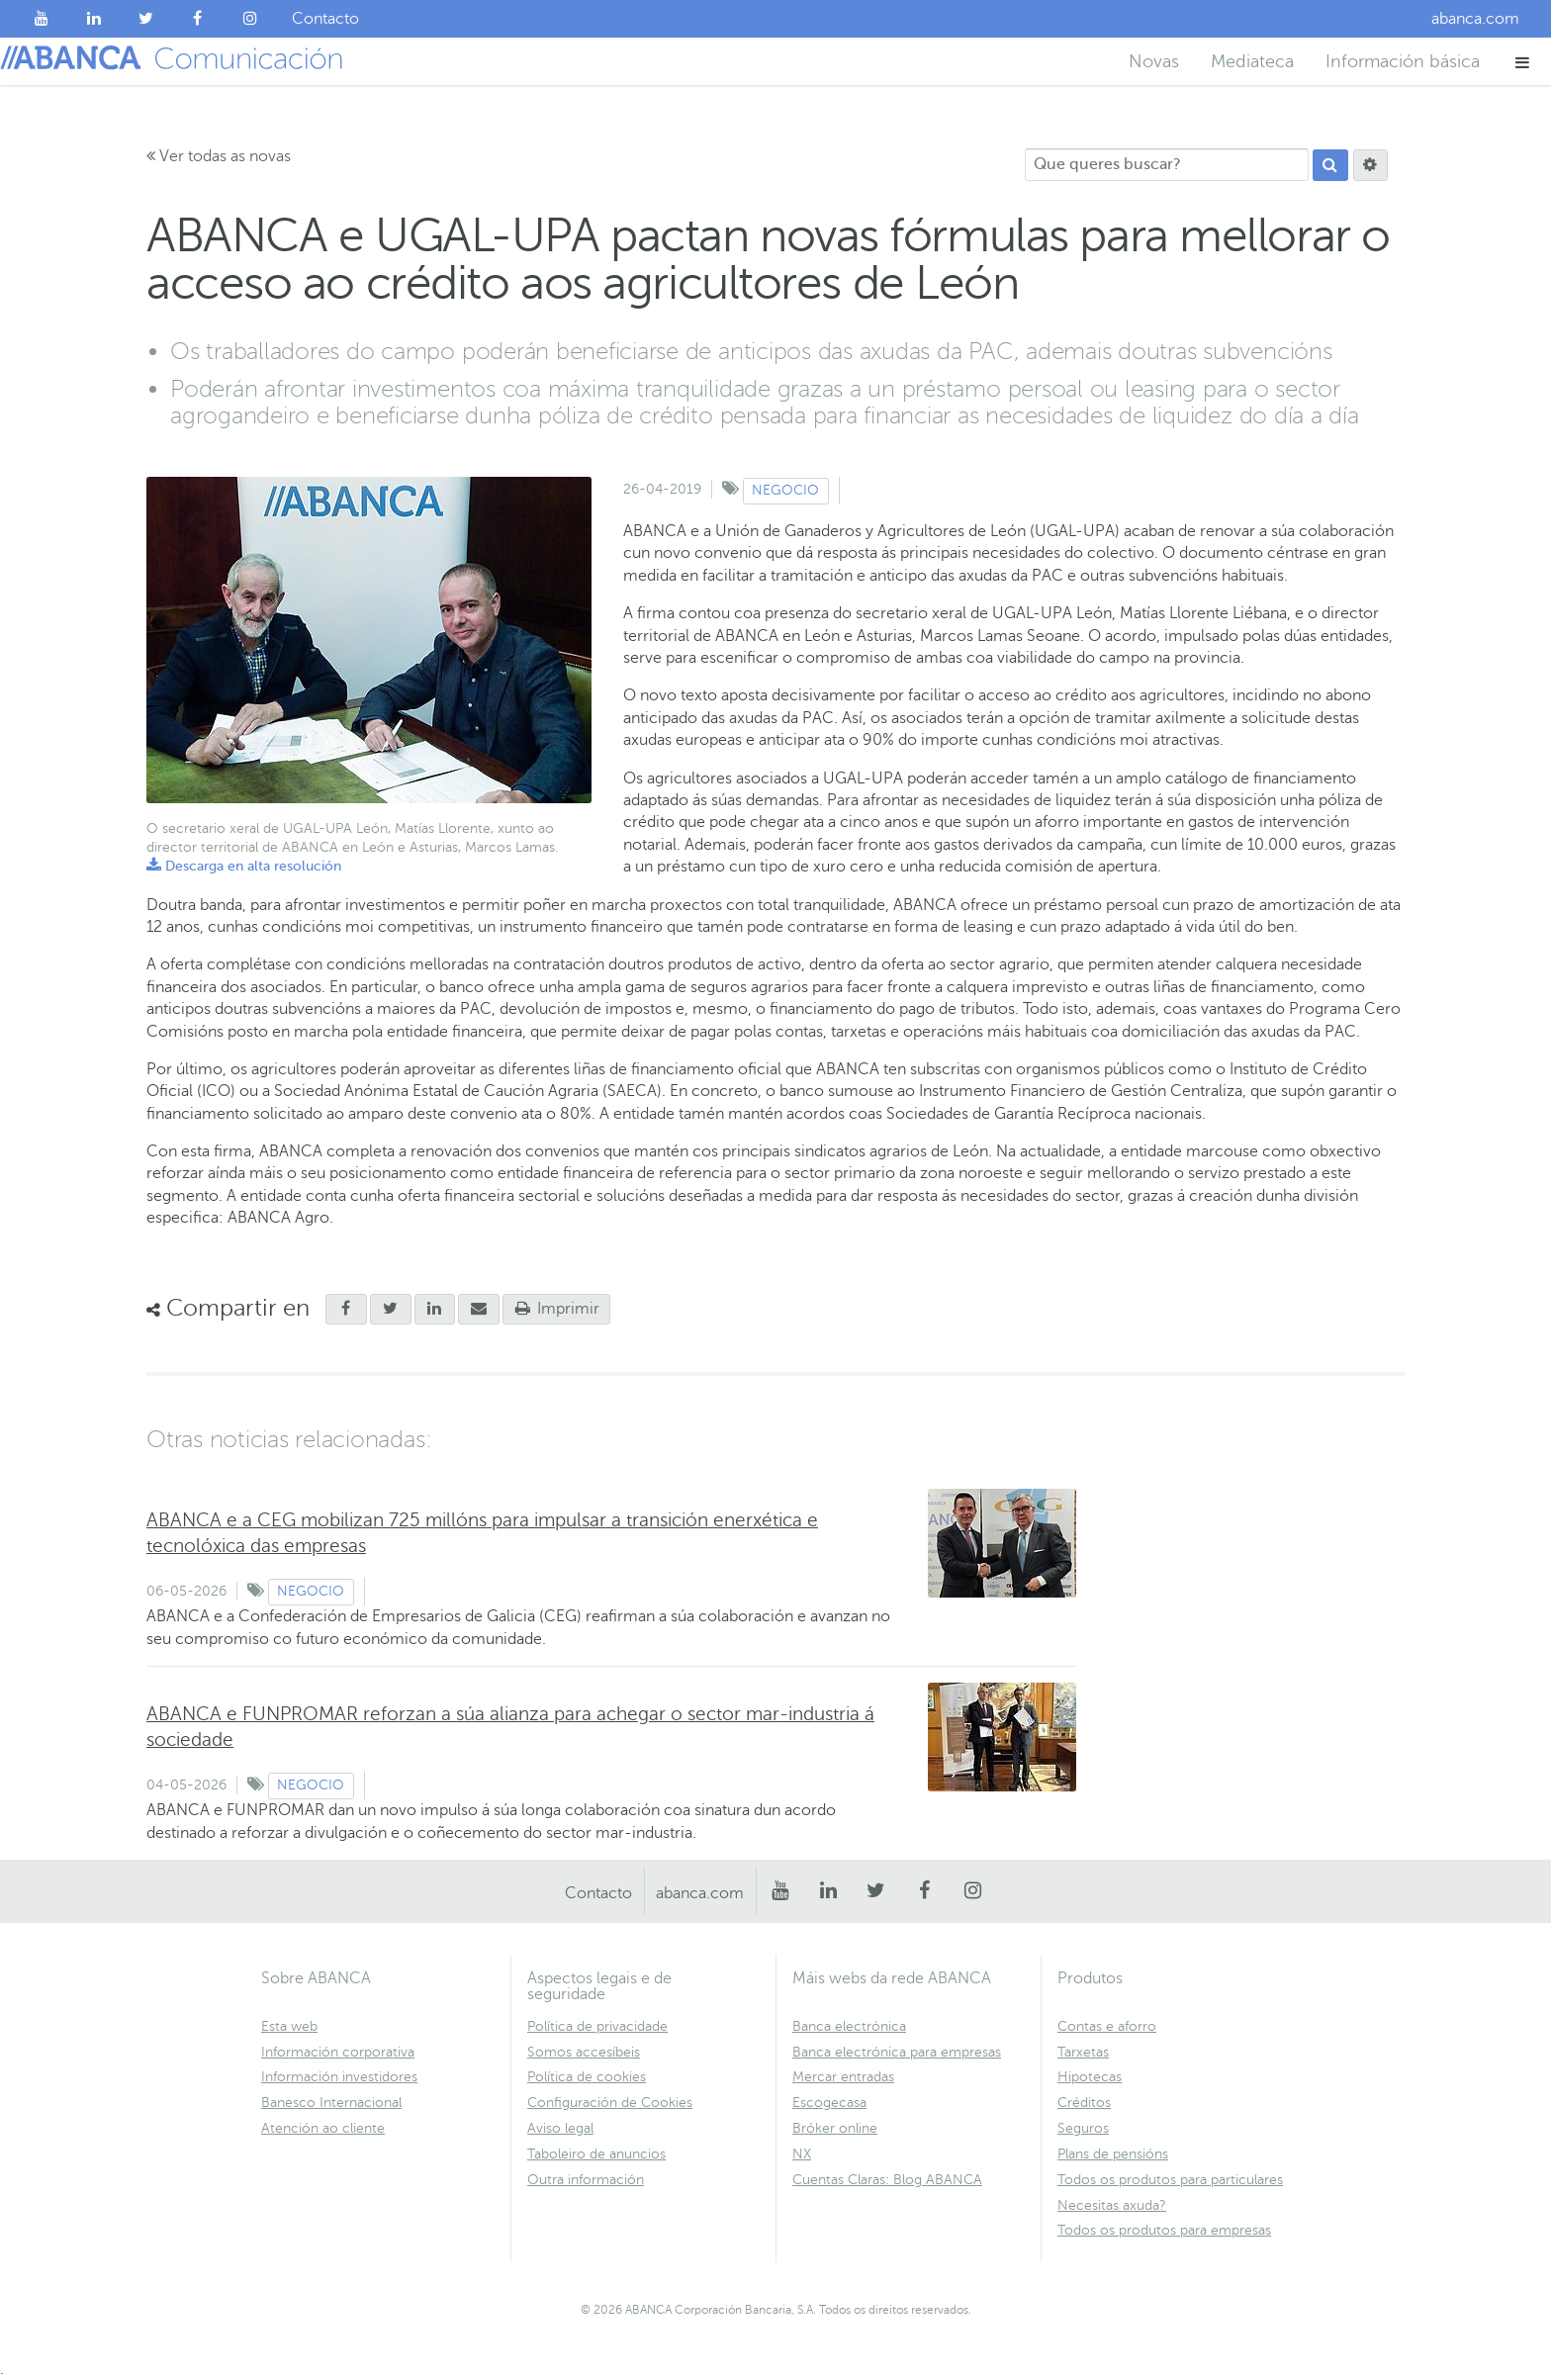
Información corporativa (337, 2052)
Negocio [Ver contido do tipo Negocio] (785, 490)
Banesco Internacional (331, 2102)
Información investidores (339, 2076)
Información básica (1402, 61)
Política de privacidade (597, 2026)
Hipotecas (1089, 2076)
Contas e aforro (1106, 2026)
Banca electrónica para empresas (896, 2052)
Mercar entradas (843, 2076)
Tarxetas (1083, 2052)
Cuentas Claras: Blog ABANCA (887, 2179)
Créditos (1084, 2102)
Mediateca (1252, 61)
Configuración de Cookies (609, 2102)
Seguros (1083, 2128)
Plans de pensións (1112, 2154)
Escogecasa (829, 2102)
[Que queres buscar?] (1167, 164)
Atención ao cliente (323, 2128)
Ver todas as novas (218, 156)
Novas (1154, 61)
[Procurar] (1330, 165)
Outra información (585, 2179)
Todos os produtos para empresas (1164, 2230)
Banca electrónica (849, 2026)
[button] (1523, 62)
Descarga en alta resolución (243, 866)
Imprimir (556, 1309)
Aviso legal (560, 2128)
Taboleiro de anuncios (596, 2154)
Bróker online (834, 2128)
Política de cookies (586, 2076)
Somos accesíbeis (583, 2052)
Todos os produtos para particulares (1170, 2179)
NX (801, 2154)
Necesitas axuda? (1111, 2205)
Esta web (289, 2026)
